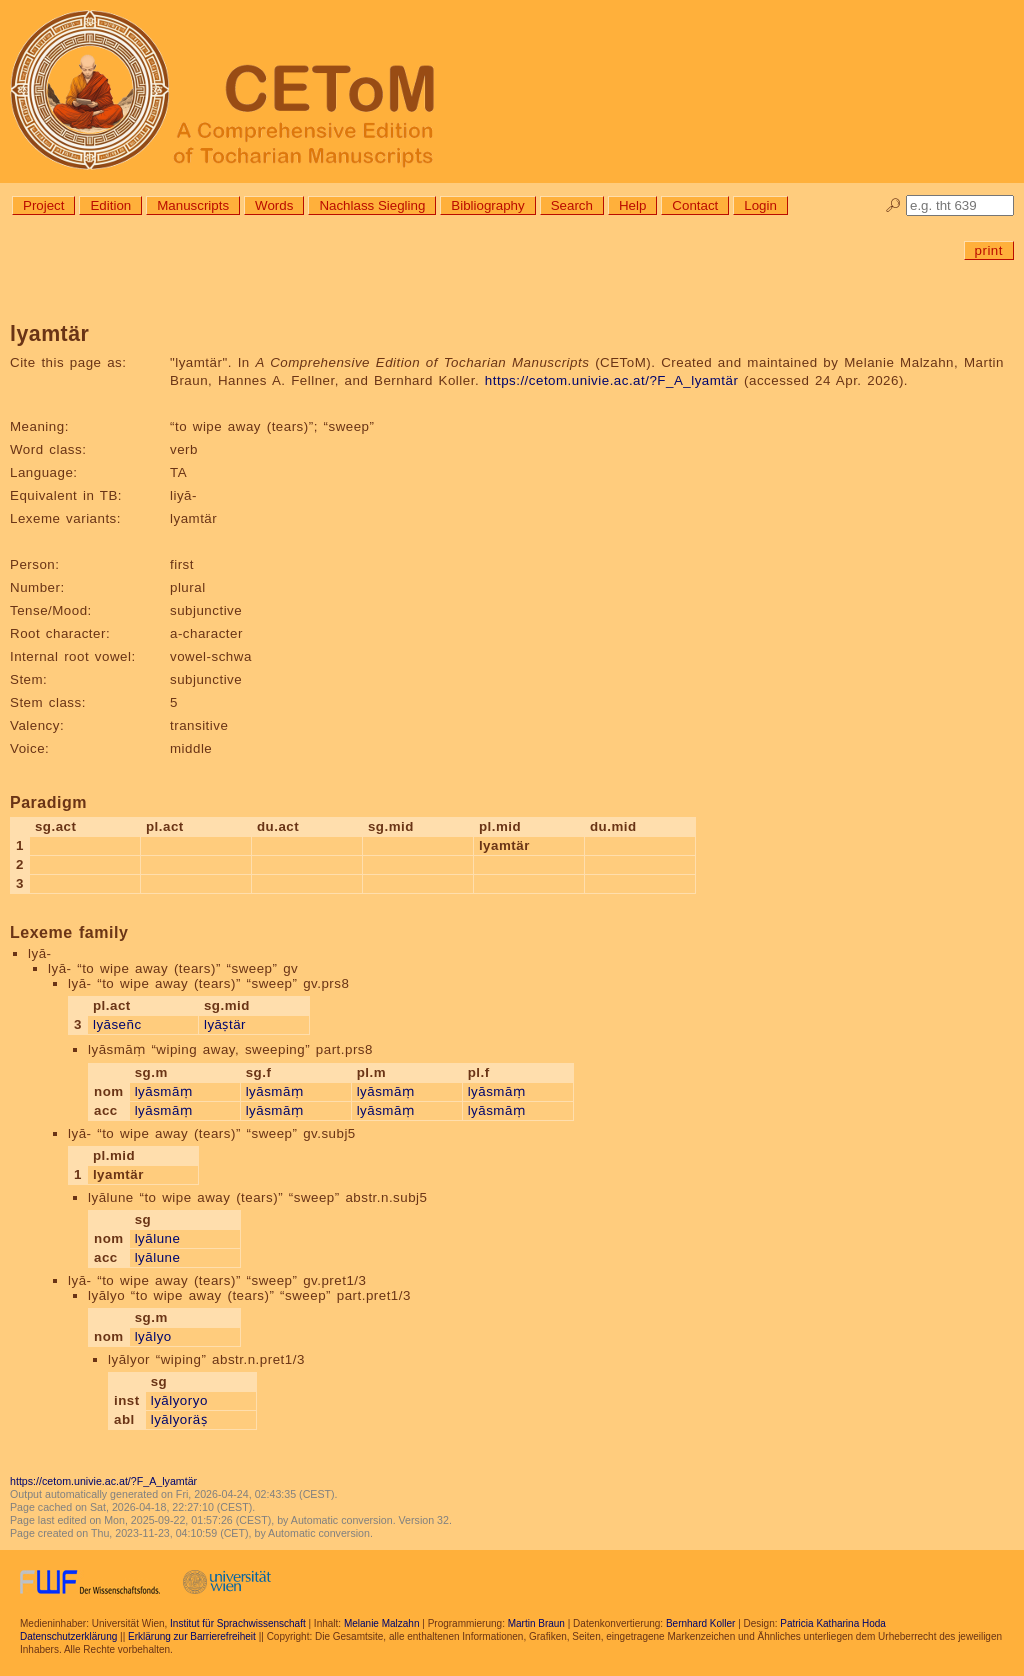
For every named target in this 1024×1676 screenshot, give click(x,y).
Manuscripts (193, 205)
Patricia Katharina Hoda (833, 1623)
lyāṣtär (225, 1024)
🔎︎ (893, 205)
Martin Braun (536, 1623)
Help (632, 205)
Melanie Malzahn (382, 1623)
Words (274, 205)
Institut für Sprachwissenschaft (238, 1623)
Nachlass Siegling (372, 205)
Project (43, 205)
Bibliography (487, 205)
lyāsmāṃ (164, 1091)
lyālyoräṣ (179, 1419)
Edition (110, 205)
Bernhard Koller (700, 1623)
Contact (695, 205)
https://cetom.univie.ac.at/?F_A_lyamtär (612, 380)
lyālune (158, 1238)
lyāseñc (117, 1024)
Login (760, 205)
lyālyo (153, 1336)
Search (572, 205)
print (989, 250)
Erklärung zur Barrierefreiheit (192, 1636)
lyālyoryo (179, 1400)
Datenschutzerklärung (68, 1636)
